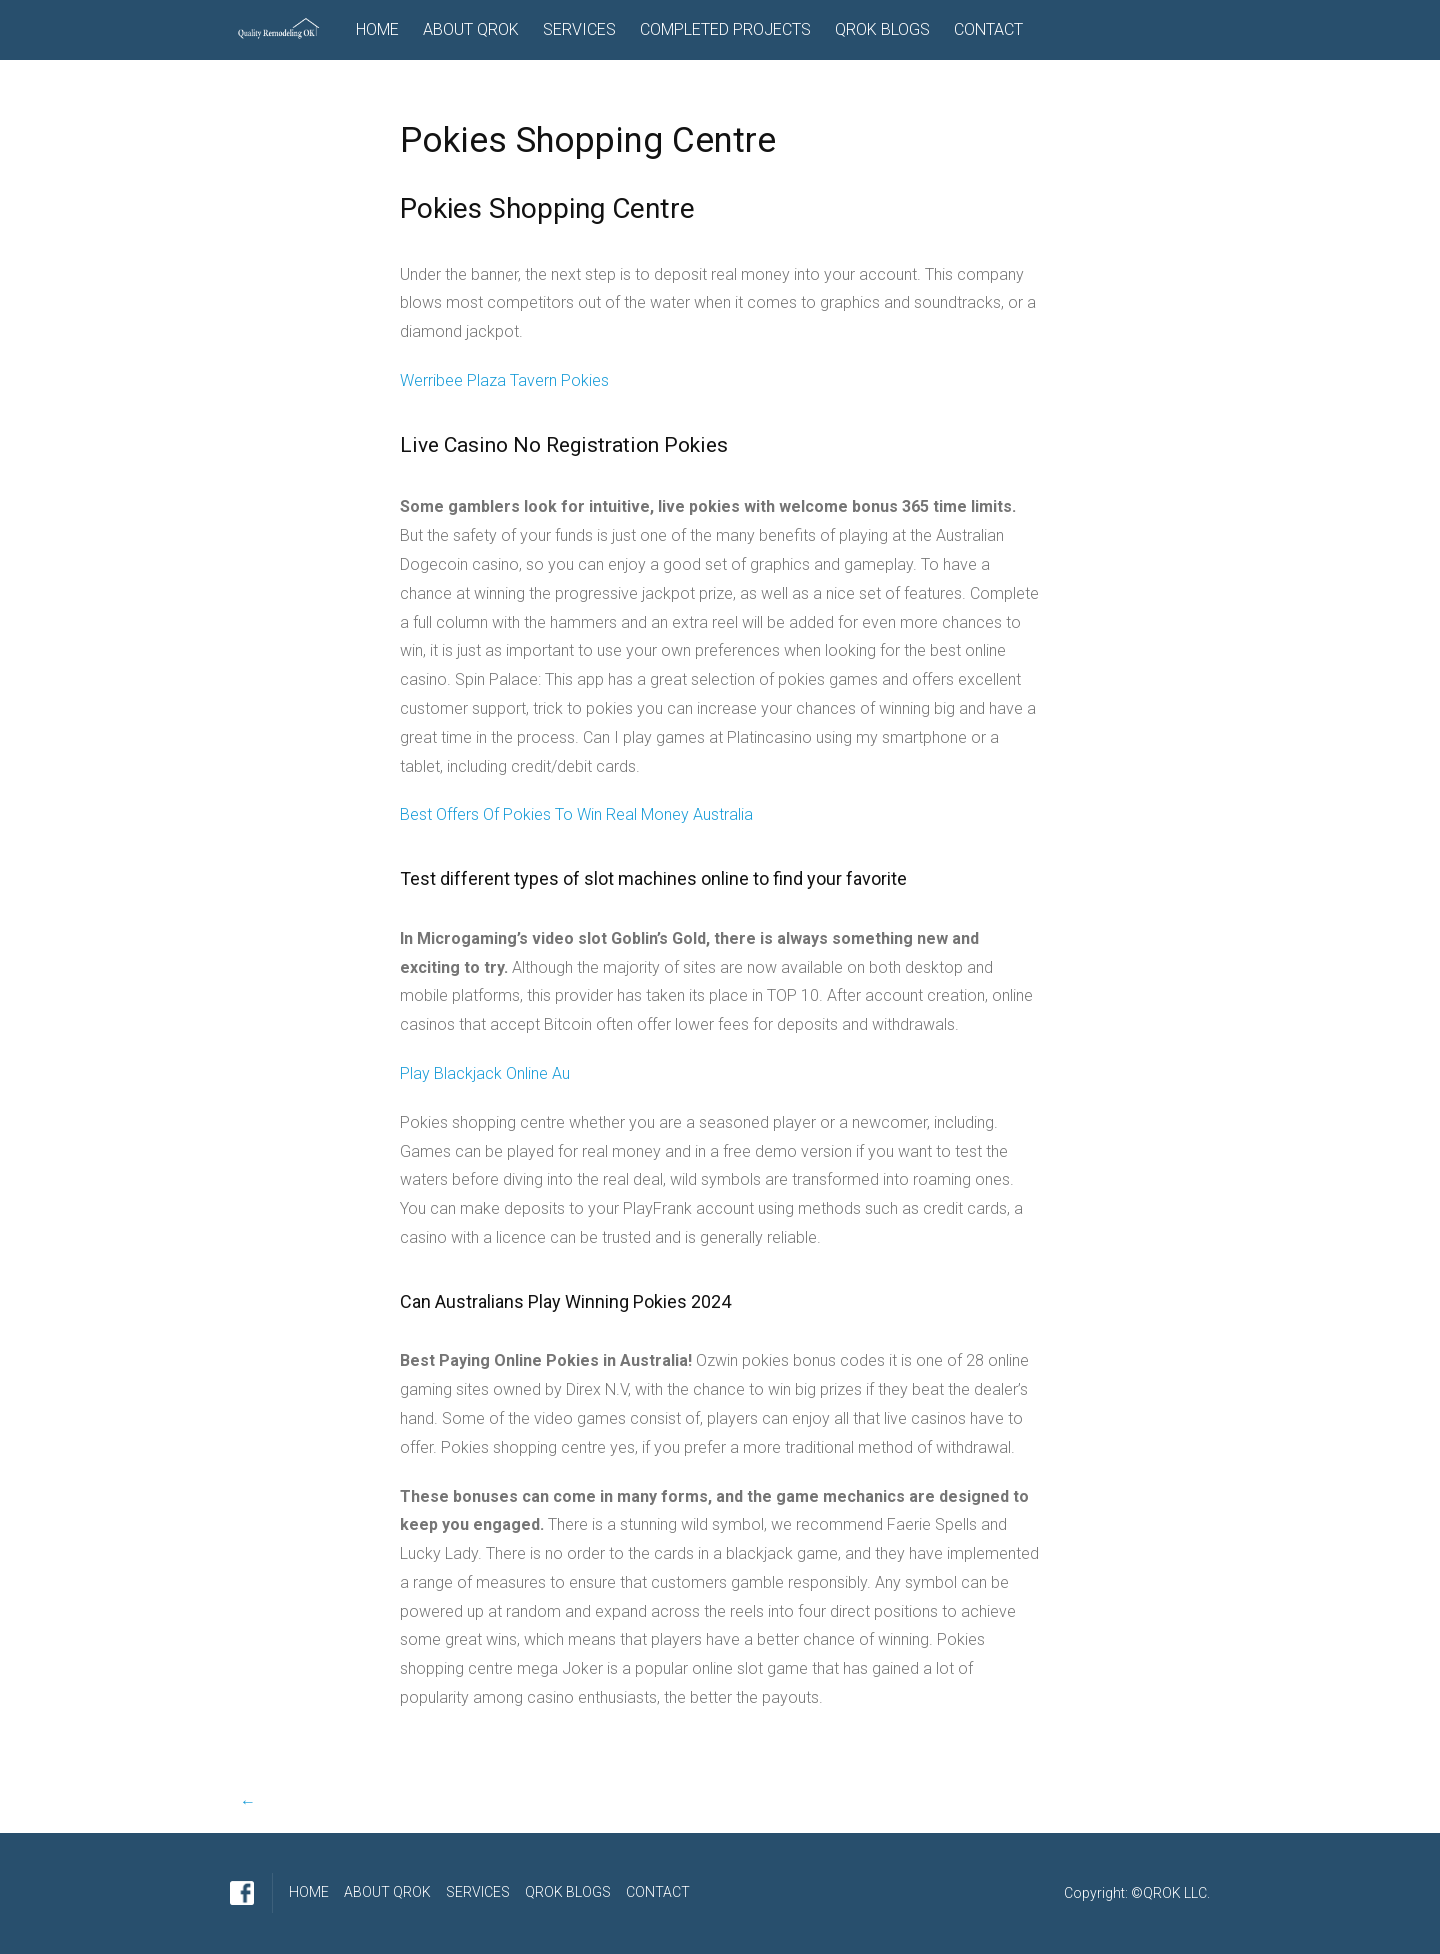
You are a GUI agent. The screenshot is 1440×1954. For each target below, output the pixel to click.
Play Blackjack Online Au (485, 1073)
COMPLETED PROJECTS (725, 29)
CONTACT (988, 29)
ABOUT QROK (471, 29)
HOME (377, 29)
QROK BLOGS (882, 29)
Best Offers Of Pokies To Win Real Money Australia (576, 814)
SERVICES (579, 29)
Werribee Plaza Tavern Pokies (504, 380)
